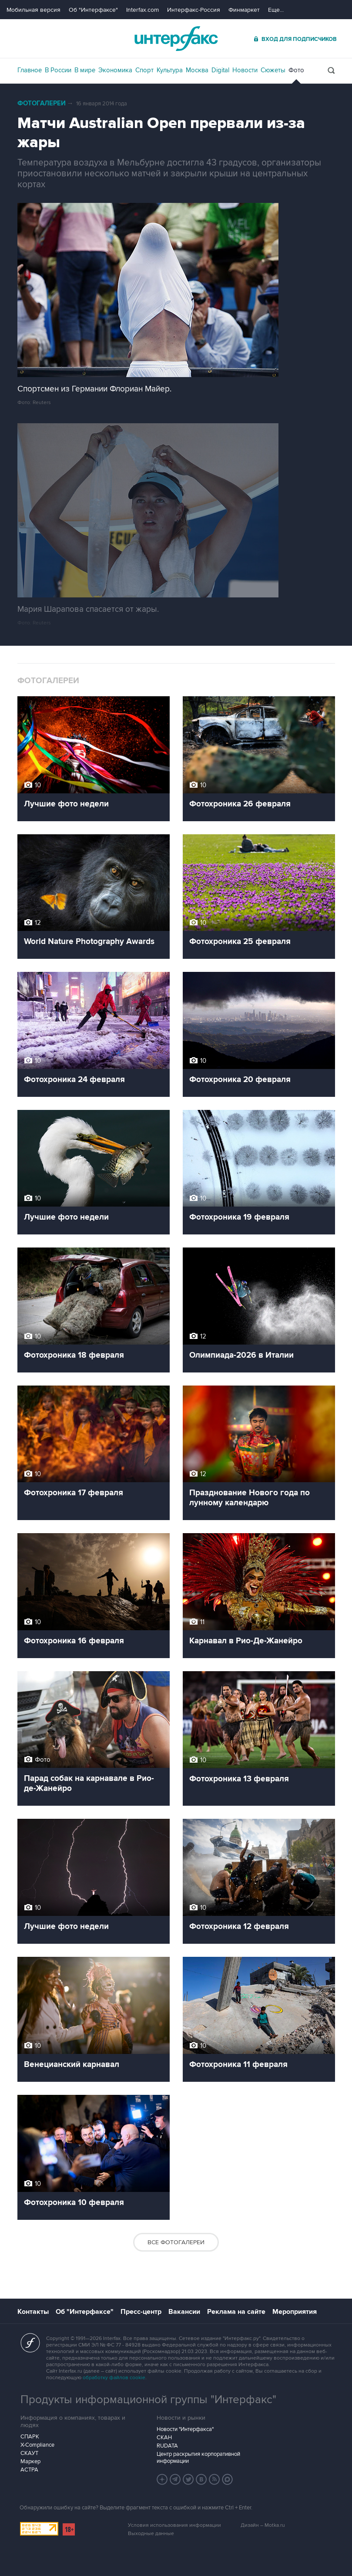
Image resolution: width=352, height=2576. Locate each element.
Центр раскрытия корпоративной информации (198, 2458)
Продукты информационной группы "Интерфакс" (148, 2400)
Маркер (30, 2461)
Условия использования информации (174, 2525)
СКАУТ (29, 2453)
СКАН (164, 2437)
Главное (29, 70)
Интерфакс (176, 38)
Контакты (33, 2311)
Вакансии (184, 2311)
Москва (197, 70)
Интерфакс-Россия (193, 9)
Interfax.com (142, 9)
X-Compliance (37, 2444)
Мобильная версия (33, 9)
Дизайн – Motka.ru (263, 2525)
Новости (245, 70)
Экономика (115, 70)
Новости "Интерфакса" (185, 2429)
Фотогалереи (41, 103)
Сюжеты (273, 70)
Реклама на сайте (236, 2311)
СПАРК (29, 2436)
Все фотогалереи (176, 2242)
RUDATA (167, 2445)
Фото (296, 70)
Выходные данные (151, 2533)
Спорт (144, 70)
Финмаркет (244, 9)
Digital (220, 70)
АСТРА (29, 2469)
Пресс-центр (141, 2311)
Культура (170, 70)
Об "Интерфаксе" (93, 9)
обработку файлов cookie (114, 2377)
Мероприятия (294, 2311)
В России (58, 70)
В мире (84, 70)
